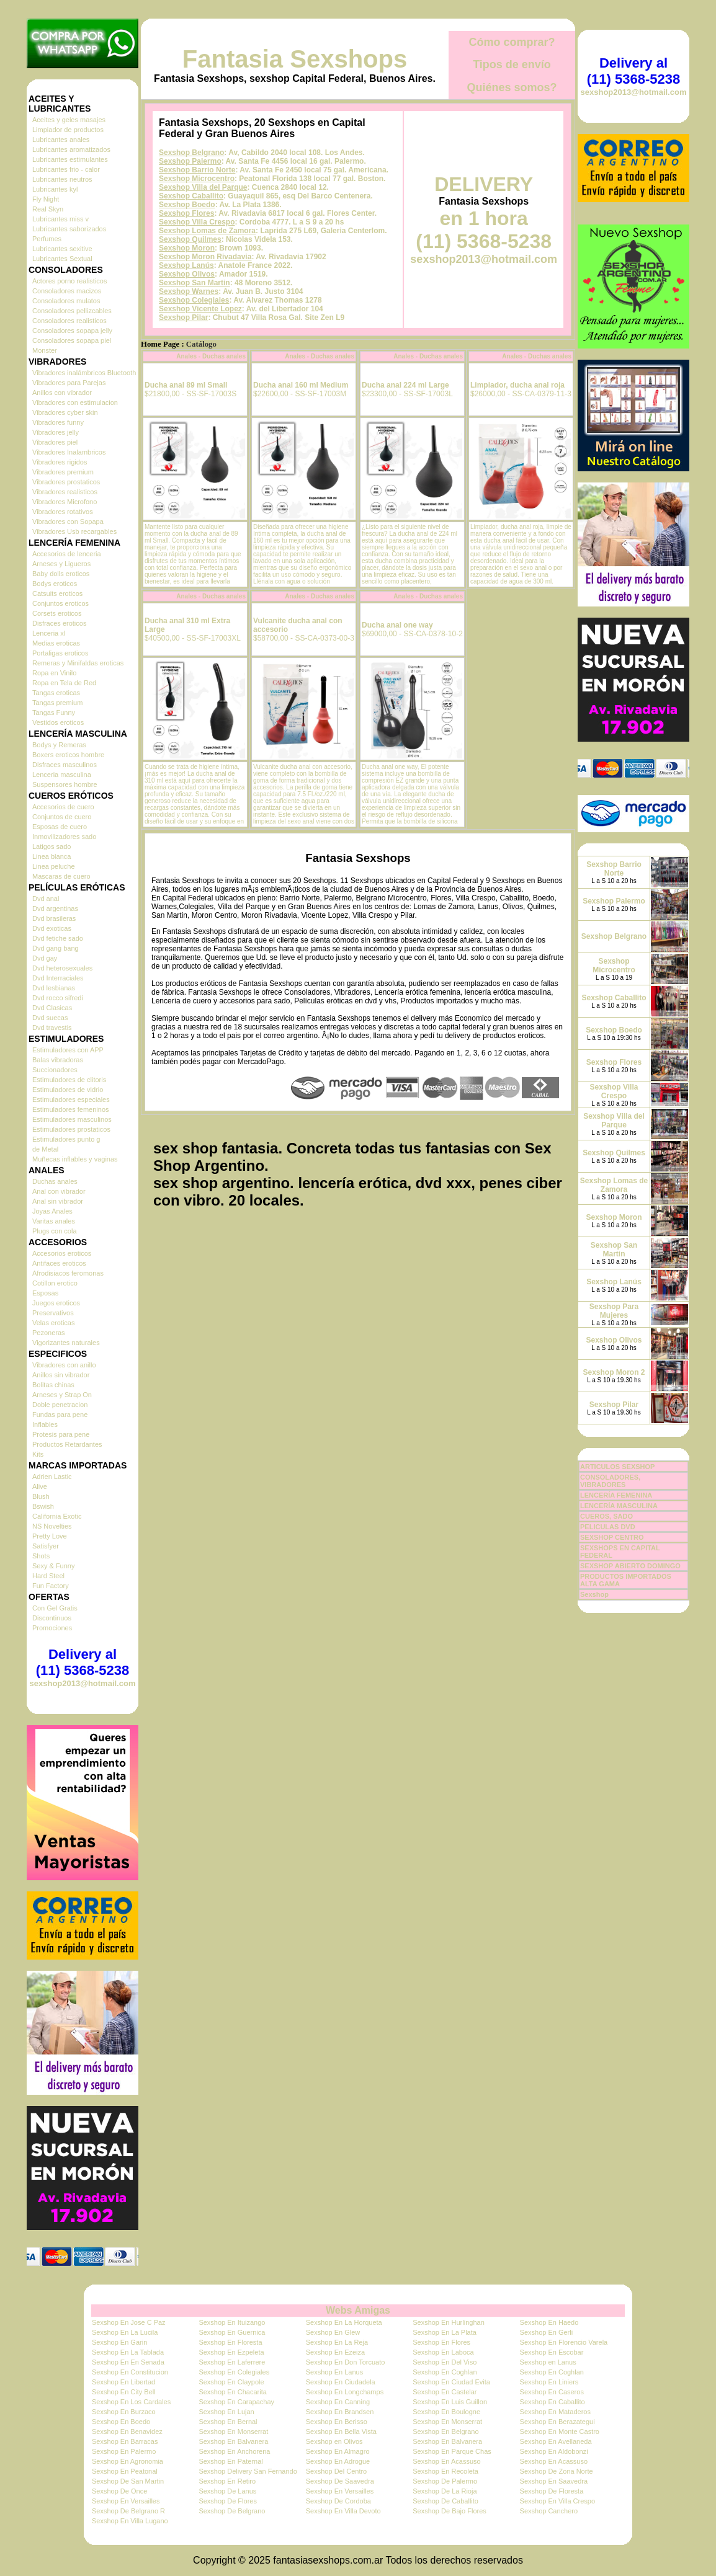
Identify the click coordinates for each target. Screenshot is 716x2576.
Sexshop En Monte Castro (559, 2431)
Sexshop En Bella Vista (341, 2431)
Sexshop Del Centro (336, 2471)
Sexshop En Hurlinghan (449, 2322)
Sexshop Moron (187, 248)
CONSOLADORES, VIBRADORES (610, 1480)
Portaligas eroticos (60, 653)
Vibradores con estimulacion (75, 402)
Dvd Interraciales (58, 978)
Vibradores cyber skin (65, 412)
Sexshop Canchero (549, 2511)
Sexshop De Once (119, 2491)
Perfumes (46, 238)
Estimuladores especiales (71, 1099)
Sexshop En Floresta (230, 2342)
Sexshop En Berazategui (557, 2421)
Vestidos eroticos (58, 722)
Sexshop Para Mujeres (613, 1311)
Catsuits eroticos (57, 593)
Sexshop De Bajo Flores (449, 2511)
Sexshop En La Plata (445, 2332)
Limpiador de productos (68, 129)
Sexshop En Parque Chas (452, 2451)
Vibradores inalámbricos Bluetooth (84, 372)
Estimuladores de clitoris (69, 1079)
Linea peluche (53, 866)
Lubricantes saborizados (69, 229)
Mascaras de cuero (61, 876)
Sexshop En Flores (441, 2342)
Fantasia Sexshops (294, 59)
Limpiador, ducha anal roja (517, 385)
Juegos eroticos (56, 1303)
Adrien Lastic (52, 1476)
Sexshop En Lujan (226, 2411)
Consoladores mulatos (66, 300)
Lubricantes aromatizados (71, 149)
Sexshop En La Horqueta (344, 2322)
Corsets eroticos (56, 613)
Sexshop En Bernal (228, 2421)
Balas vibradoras (57, 1060)
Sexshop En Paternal (230, 2461)
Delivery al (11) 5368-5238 (82, 1662)
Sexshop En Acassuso (446, 2461)
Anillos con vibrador (62, 392)
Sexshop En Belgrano (445, 2431)
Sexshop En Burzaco (124, 2411)
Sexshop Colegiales (194, 300)
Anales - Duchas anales (211, 356)
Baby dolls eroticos (60, 573)
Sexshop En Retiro (227, 2481)
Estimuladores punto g (66, 1139)
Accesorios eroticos (61, 1253)
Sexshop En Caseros (552, 2392)
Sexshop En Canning (338, 2401)
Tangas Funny (53, 712)
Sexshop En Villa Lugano (130, 2521)
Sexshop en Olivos (334, 2441)
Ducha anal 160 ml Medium (300, 385)
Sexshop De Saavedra (340, 2481)
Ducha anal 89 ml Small (186, 385)
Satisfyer (45, 1546)
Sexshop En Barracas (125, 2441)
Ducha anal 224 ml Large (405, 385)
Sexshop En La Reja (337, 2342)
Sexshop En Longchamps (344, 2392)
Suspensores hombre (64, 784)
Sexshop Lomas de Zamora (207, 230)
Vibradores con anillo (64, 1365)
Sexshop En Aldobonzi (554, 2451)
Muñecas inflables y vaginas (75, 1159)
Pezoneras (48, 1332)
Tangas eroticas (56, 692)
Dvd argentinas (55, 908)
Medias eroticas (56, 643)
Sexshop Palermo (190, 161)
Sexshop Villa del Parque (203, 187)
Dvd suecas (50, 1017)
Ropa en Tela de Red (64, 682)
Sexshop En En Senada (128, 2362)
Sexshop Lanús (186, 265)
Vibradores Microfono (64, 501)
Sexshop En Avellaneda (556, 2441)
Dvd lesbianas (53, 988)
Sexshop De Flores (228, 2501)
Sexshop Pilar (183, 317)
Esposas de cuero (59, 826)
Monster (44, 350)
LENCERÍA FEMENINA (616, 1495)
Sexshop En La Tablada (128, 2352)
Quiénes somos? (512, 87)
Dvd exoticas (51, 928)
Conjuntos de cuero (61, 816)
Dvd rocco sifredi (57, 998)
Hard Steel (48, 1575)
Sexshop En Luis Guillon (450, 2401)
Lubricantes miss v (60, 219)
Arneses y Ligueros (61, 563)
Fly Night (45, 199)
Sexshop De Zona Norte (556, 2471)
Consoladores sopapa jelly (72, 330)
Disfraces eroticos (59, 623)
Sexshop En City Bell (124, 2392)
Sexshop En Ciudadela (340, 2382)
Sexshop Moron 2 (614, 1372)
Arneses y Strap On (62, 1394)
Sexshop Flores (186, 213)
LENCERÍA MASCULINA (619, 1505)
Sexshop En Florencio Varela (564, 2342)
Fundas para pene (59, 1414)
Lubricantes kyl (55, 189)
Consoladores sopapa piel (71, 340)
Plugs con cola (54, 1231)
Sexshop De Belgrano (232, 2511)
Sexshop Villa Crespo (197, 222)
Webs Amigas (358, 2310)
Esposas (45, 1293)
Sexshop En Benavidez (127, 2431)
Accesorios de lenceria (66, 553)
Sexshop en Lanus (548, 2362)
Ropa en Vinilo (54, 673)
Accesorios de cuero (63, 807)
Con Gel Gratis (55, 1608)
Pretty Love (49, 1536)
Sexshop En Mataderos (555, 2411)
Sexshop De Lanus (227, 2491)
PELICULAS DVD (607, 1526)
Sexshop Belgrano (191, 152)
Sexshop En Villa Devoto (343, 2511)
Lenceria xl (48, 633)
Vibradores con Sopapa (68, 521)
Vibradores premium (63, 472)
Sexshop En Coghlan (445, 2372)
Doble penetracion (59, 1404)
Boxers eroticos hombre (68, 754)
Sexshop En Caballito (552, 2401)
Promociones (52, 1628)
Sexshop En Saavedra (554, 2481)
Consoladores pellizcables (72, 310)
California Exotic (56, 1516)
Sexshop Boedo (187, 204)
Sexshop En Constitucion (130, 2372)
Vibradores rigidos (59, 462)
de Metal (45, 1149)
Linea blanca (51, 856)
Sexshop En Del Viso (445, 2362)
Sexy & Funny (53, 1566)
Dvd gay (44, 958)
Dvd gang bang (55, 948)
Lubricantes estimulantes (70, 159)
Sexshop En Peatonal (125, 2471)
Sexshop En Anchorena (234, 2451)
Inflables (45, 1424)
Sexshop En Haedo (549, 2322)
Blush (41, 1496)
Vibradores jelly (55, 432)
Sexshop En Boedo (121, 2421)
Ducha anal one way (397, 625)
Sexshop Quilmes (190, 239)
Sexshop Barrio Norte (197, 170)
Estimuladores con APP (68, 1050)
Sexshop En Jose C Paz (129, 2322)
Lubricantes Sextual (62, 258)
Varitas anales (53, 1221)
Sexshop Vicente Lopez (200, 308)
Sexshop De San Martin (128, 2481)
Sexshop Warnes (188, 291)
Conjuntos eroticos (60, 603)
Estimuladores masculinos (72, 1119)
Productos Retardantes (67, 1444)
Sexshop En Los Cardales (131, 2401)
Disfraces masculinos (64, 764)
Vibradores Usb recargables (74, 531)
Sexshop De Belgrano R (128, 2511)
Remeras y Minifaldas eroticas (77, 663)
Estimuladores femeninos (70, 1109)
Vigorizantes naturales (66, 1342)
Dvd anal (45, 898)
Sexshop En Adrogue (338, 2461)
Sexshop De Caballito (445, 2501)
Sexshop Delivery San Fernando (248, 2471)
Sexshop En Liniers (549, 2382)
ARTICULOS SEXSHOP (617, 1466)
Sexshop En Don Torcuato (345, 2362)
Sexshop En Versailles (340, 2491)
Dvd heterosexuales (62, 968)
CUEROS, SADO (606, 1516)
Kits (37, 1454)
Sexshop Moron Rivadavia (205, 256)
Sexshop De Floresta (552, 2491)
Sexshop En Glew (333, 2332)
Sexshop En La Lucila (125, 2332)
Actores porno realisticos (69, 281)
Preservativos (53, 1313)
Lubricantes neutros (62, 179)
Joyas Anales (52, 1211)
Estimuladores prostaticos (71, 1129)
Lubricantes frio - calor (66, 169)
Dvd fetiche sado (57, 938)
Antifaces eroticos (59, 1263)
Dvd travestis (52, 1027)
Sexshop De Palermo (445, 2481)
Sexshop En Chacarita (232, 2392)
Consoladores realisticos (69, 320)
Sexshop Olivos (187, 274)
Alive (39, 1486)
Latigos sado (51, 846)
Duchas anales (55, 1181)
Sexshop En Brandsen (340, 2411)
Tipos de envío (512, 64)
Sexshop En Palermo (124, 2451)
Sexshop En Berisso (336, 2421)
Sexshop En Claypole (231, 2382)
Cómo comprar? (511, 42)
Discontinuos (51, 1618)
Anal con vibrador (59, 1191)
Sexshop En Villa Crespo (557, 2501)
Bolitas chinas (53, 1384)
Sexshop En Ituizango (232, 2322)
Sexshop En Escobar (552, 2352)
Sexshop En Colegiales (234, 2372)
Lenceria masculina (61, 774)
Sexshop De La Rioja (445, 2491)
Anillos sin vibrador (60, 1375)
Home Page (160, 344)
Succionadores (55, 1069)
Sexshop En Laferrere (232, 2362)
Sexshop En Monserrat (447, 2421)
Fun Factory (50, 1585)
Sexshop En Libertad (123, 2382)
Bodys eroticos (54, 583)
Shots (41, 1556)
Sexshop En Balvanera (233, 2441)
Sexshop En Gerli (546, 2332)
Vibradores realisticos (64, 491)
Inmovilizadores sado (64, 836)
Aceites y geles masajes (68, 119)
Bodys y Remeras (59, 744)
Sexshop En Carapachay (236, 2401)
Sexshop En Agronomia (127, 2461)
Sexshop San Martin (194, 282)
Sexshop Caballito (191, 196)
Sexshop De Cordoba (338, 2501)
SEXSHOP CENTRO (612, 1537)
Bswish (43, 1506)
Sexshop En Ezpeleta (231, 2352)
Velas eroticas (53, 1322)
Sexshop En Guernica (232, 2332)
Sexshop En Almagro (338, 2451)
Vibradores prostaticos (66, 482)
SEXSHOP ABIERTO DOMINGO (630, 1566)
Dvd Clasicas (52, 1007)
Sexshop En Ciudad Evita (451, 2382)
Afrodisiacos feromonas (68, 1273)
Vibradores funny (58, 422)
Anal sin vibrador (57, 1201)
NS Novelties (52, 1526)
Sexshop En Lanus (334, 2372)
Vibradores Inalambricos (68, 452)
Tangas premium (57, 702)
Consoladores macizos (66, 291)
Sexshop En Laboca (443, 2352)
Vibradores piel (55, 442)
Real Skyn (47, 209)
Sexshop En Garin (119, 2342)
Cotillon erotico (55, 1283)
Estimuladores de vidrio (67, 1089)
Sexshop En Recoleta (445, 2471)
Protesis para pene (60, 1434)
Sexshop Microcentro (197, 178)
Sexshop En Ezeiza (335, 2352)
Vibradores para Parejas (68, 382)
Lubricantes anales (60, 139)
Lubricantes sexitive (62, 248)
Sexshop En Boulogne (446, 2411)
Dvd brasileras (54, 918)
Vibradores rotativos (62, 511)
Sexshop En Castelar (445, 2392)
